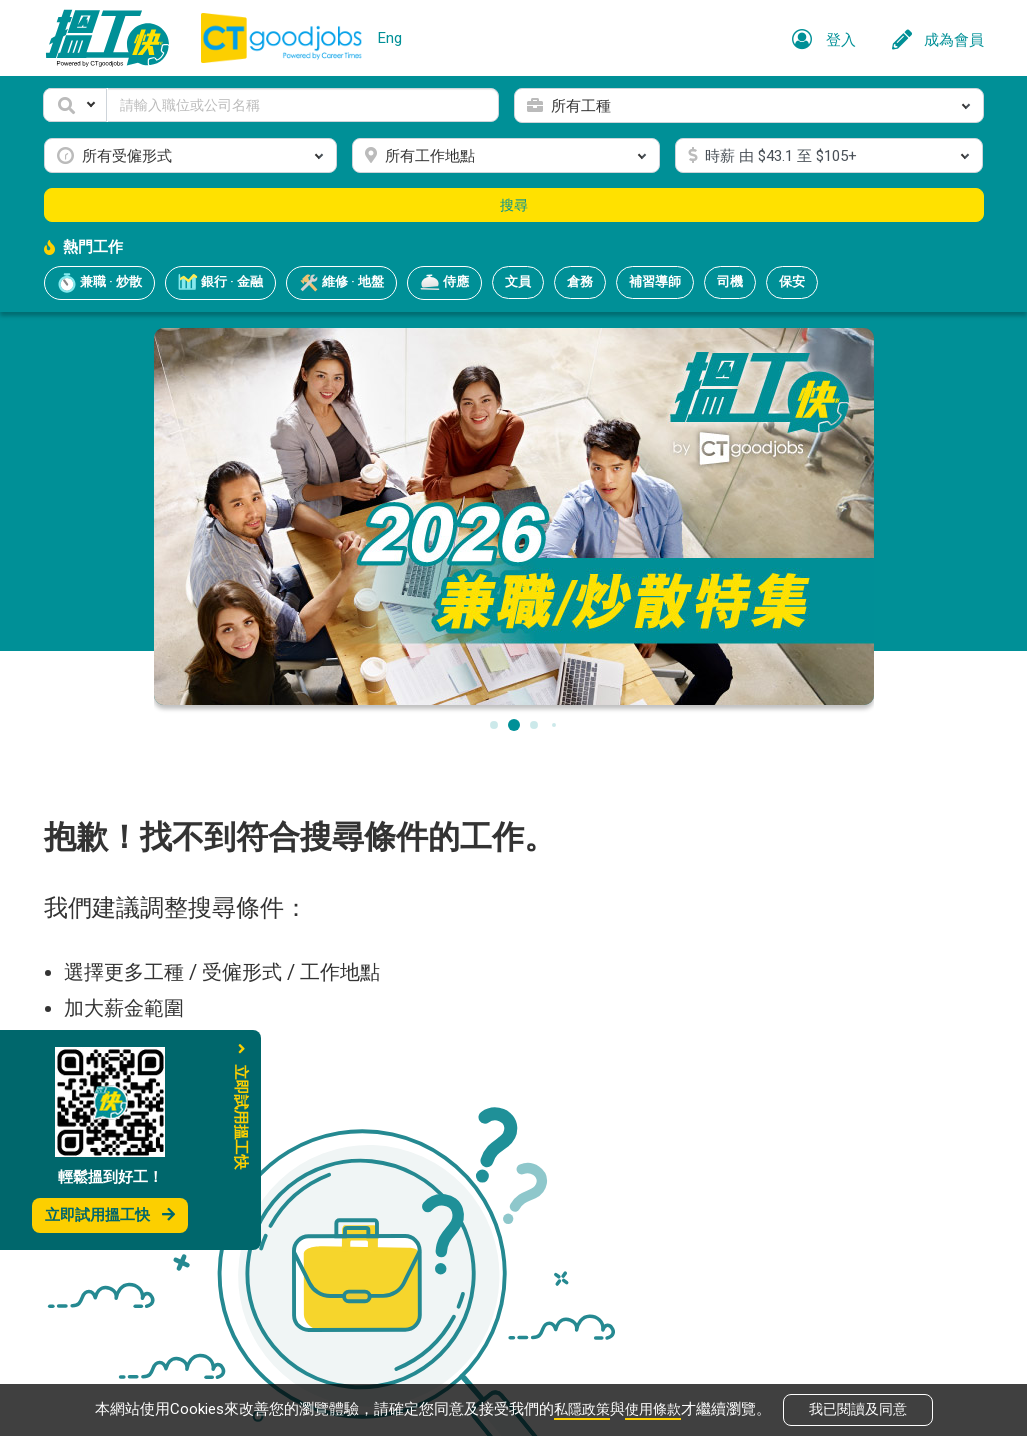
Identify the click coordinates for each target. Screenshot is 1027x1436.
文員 (518, 281)
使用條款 (655, 1408)
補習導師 (655, 281)
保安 (792, 281)
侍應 (444, 283)
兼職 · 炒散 (99, 283)
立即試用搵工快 (110, 1215)
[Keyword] (303, 105)
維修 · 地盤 (341, 283)
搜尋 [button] (514, 205)
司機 (730, 281)
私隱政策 (580, 1408)
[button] (75, 105)
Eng (390, 38)
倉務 (580, 281)
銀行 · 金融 (220, 283)
